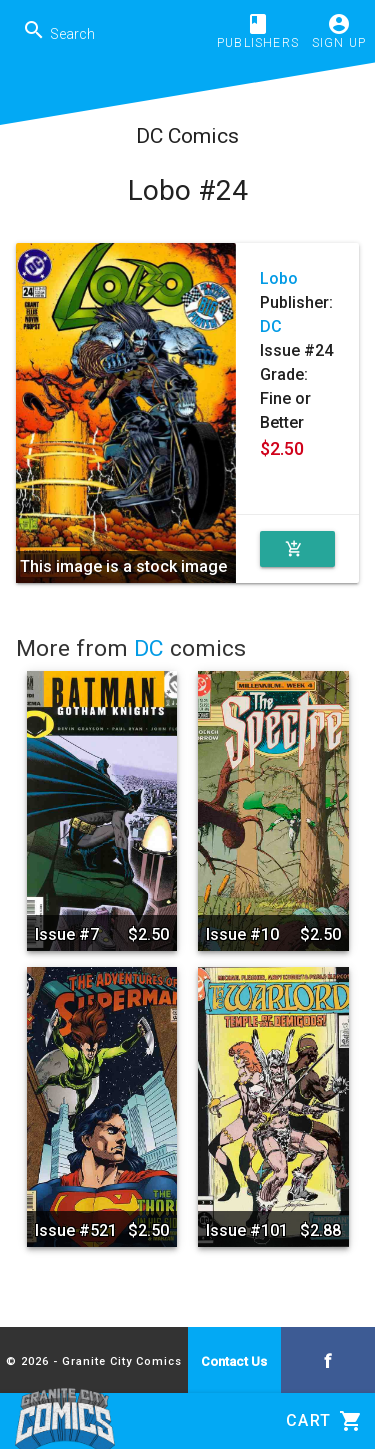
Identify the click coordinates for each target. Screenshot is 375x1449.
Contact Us (234, 1361)
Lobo (279, 278)
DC (271, 326)
